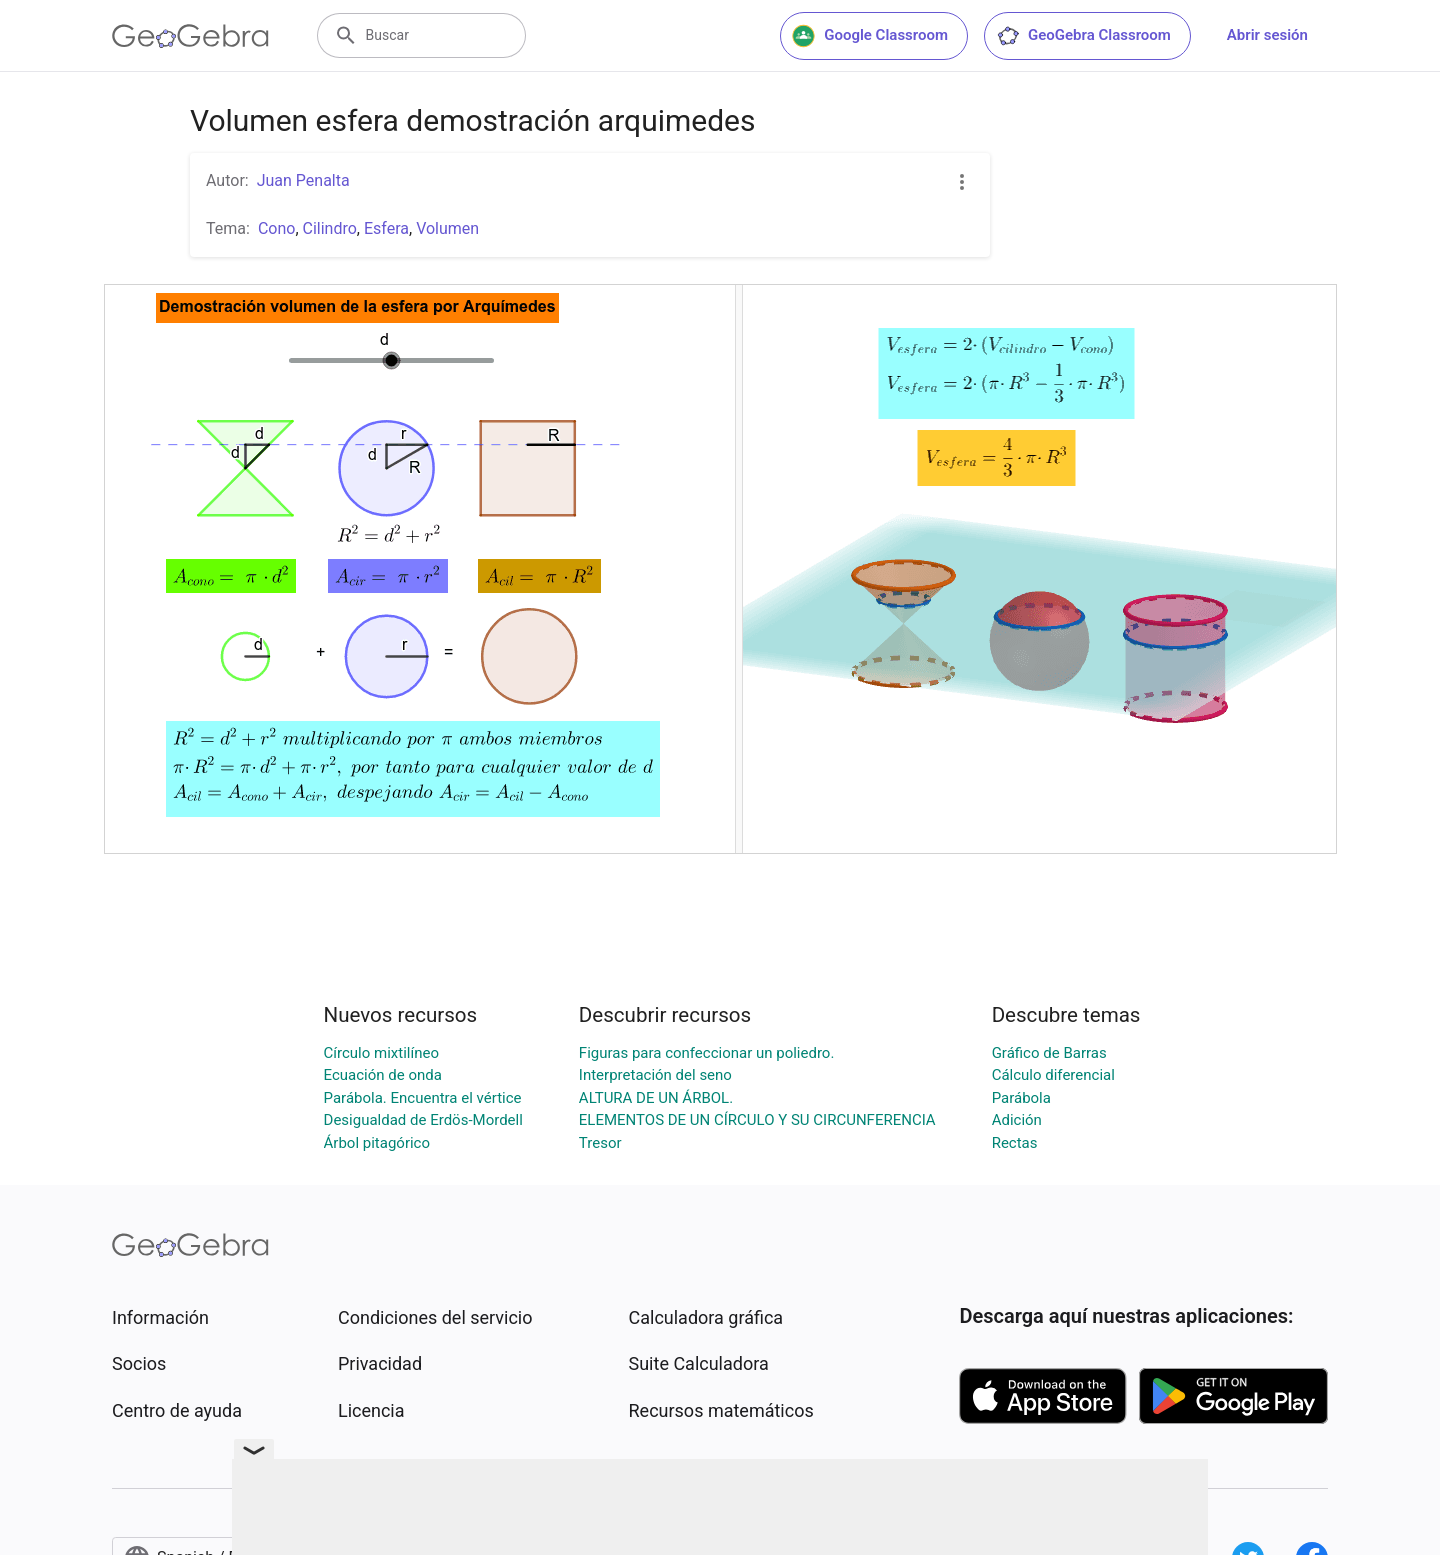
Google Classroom (870, 36)
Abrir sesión (1267, 35)
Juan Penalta (303, 180)
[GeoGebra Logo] (190, 36)
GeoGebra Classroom (1083, 36)
